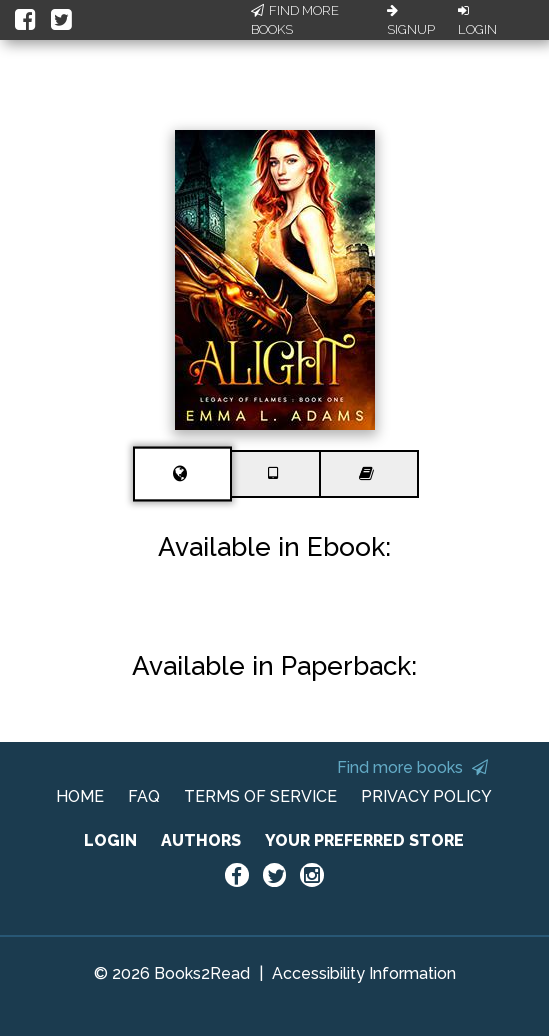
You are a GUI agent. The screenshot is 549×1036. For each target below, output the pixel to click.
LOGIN (110, 840)
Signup (411, 21)
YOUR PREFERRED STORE (364, 840)
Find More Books (295, 20)
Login (477, 21)
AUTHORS (201, 840)
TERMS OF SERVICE (260, 796)
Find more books (412, 767)
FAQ (144, 796)
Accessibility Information (364, 973)
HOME (80, 796)
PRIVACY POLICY (426, 796)
